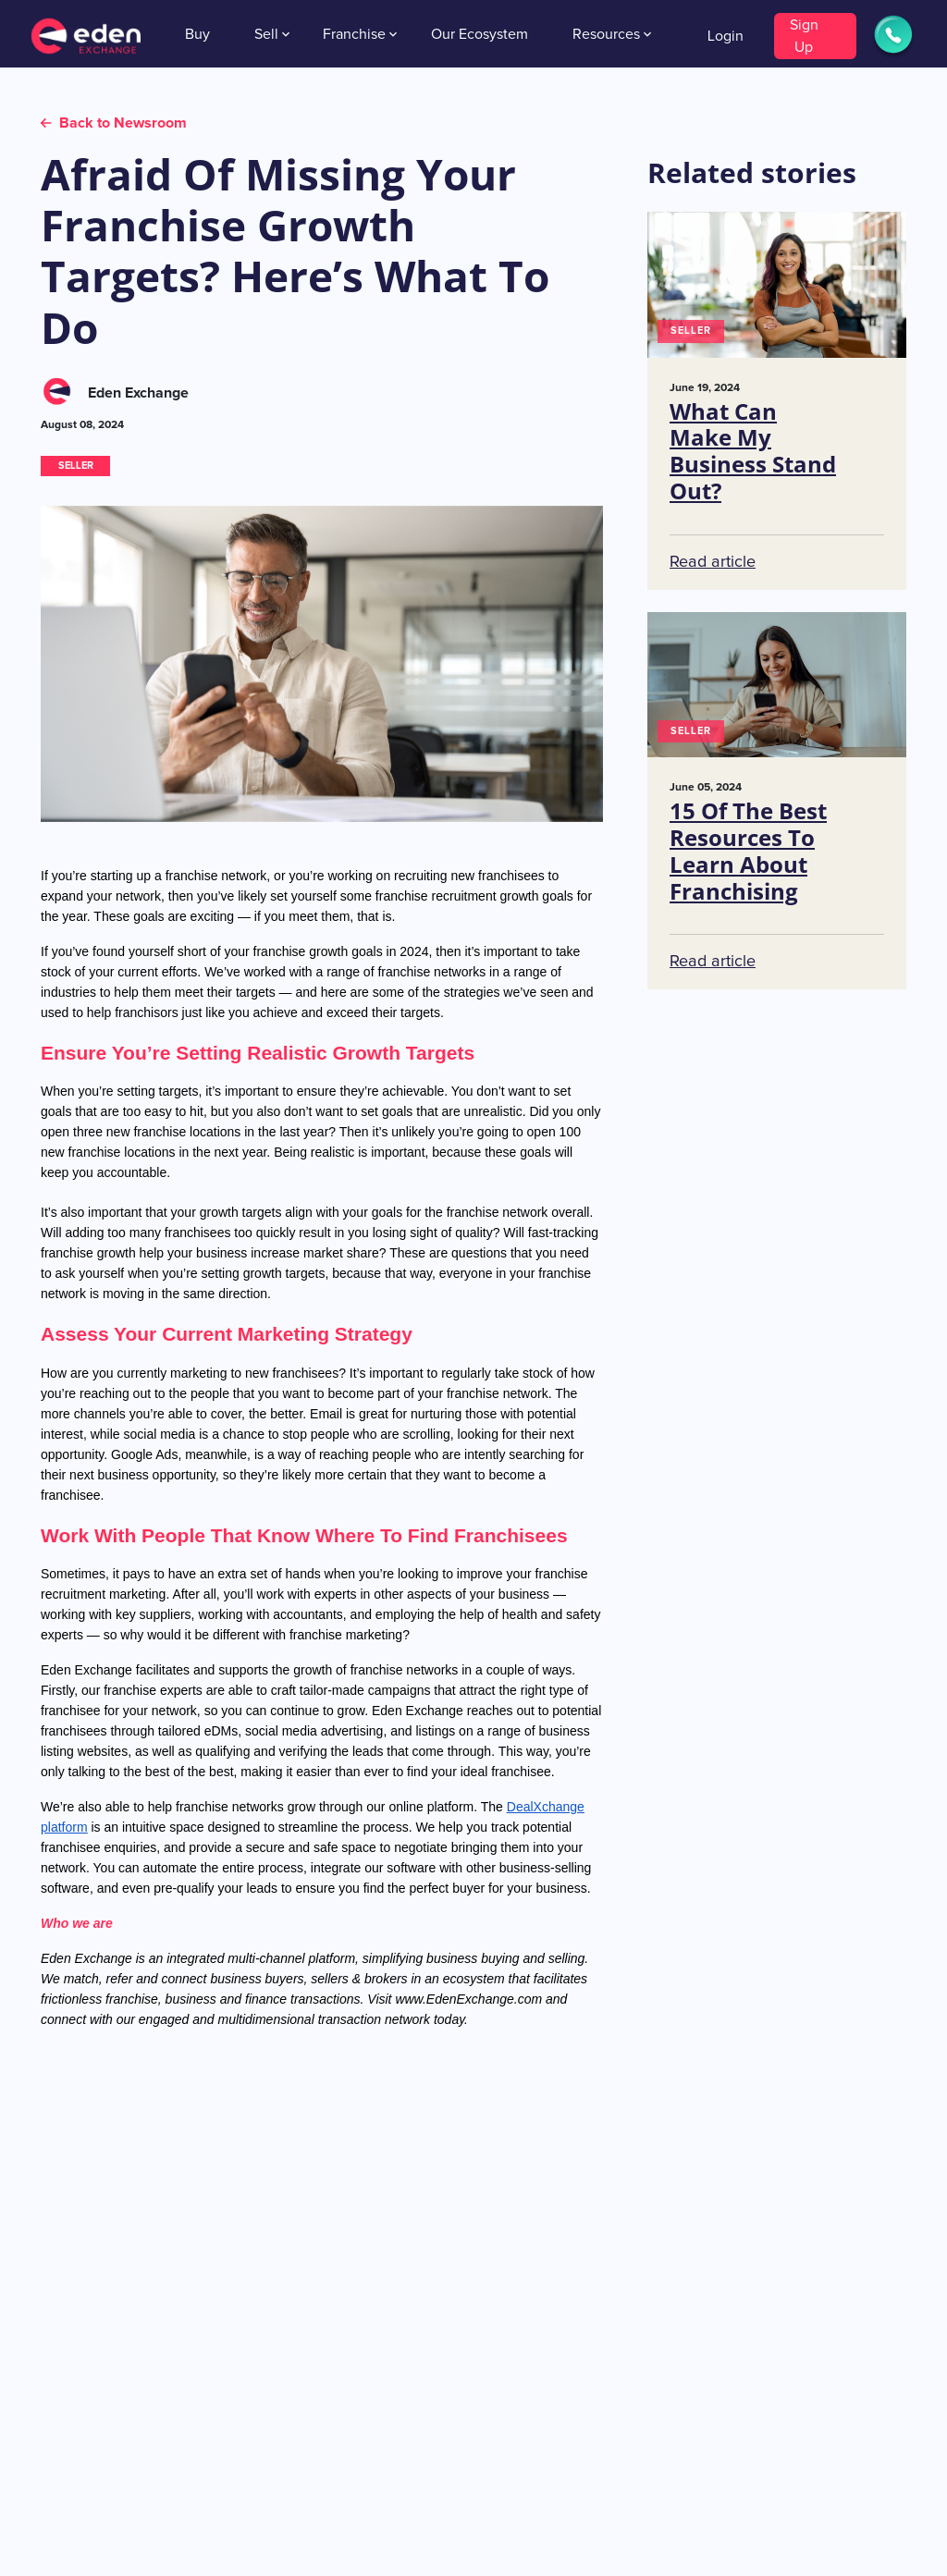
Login (725, 36)
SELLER (75, 465)
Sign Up (804, 36)
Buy (197, 34)
